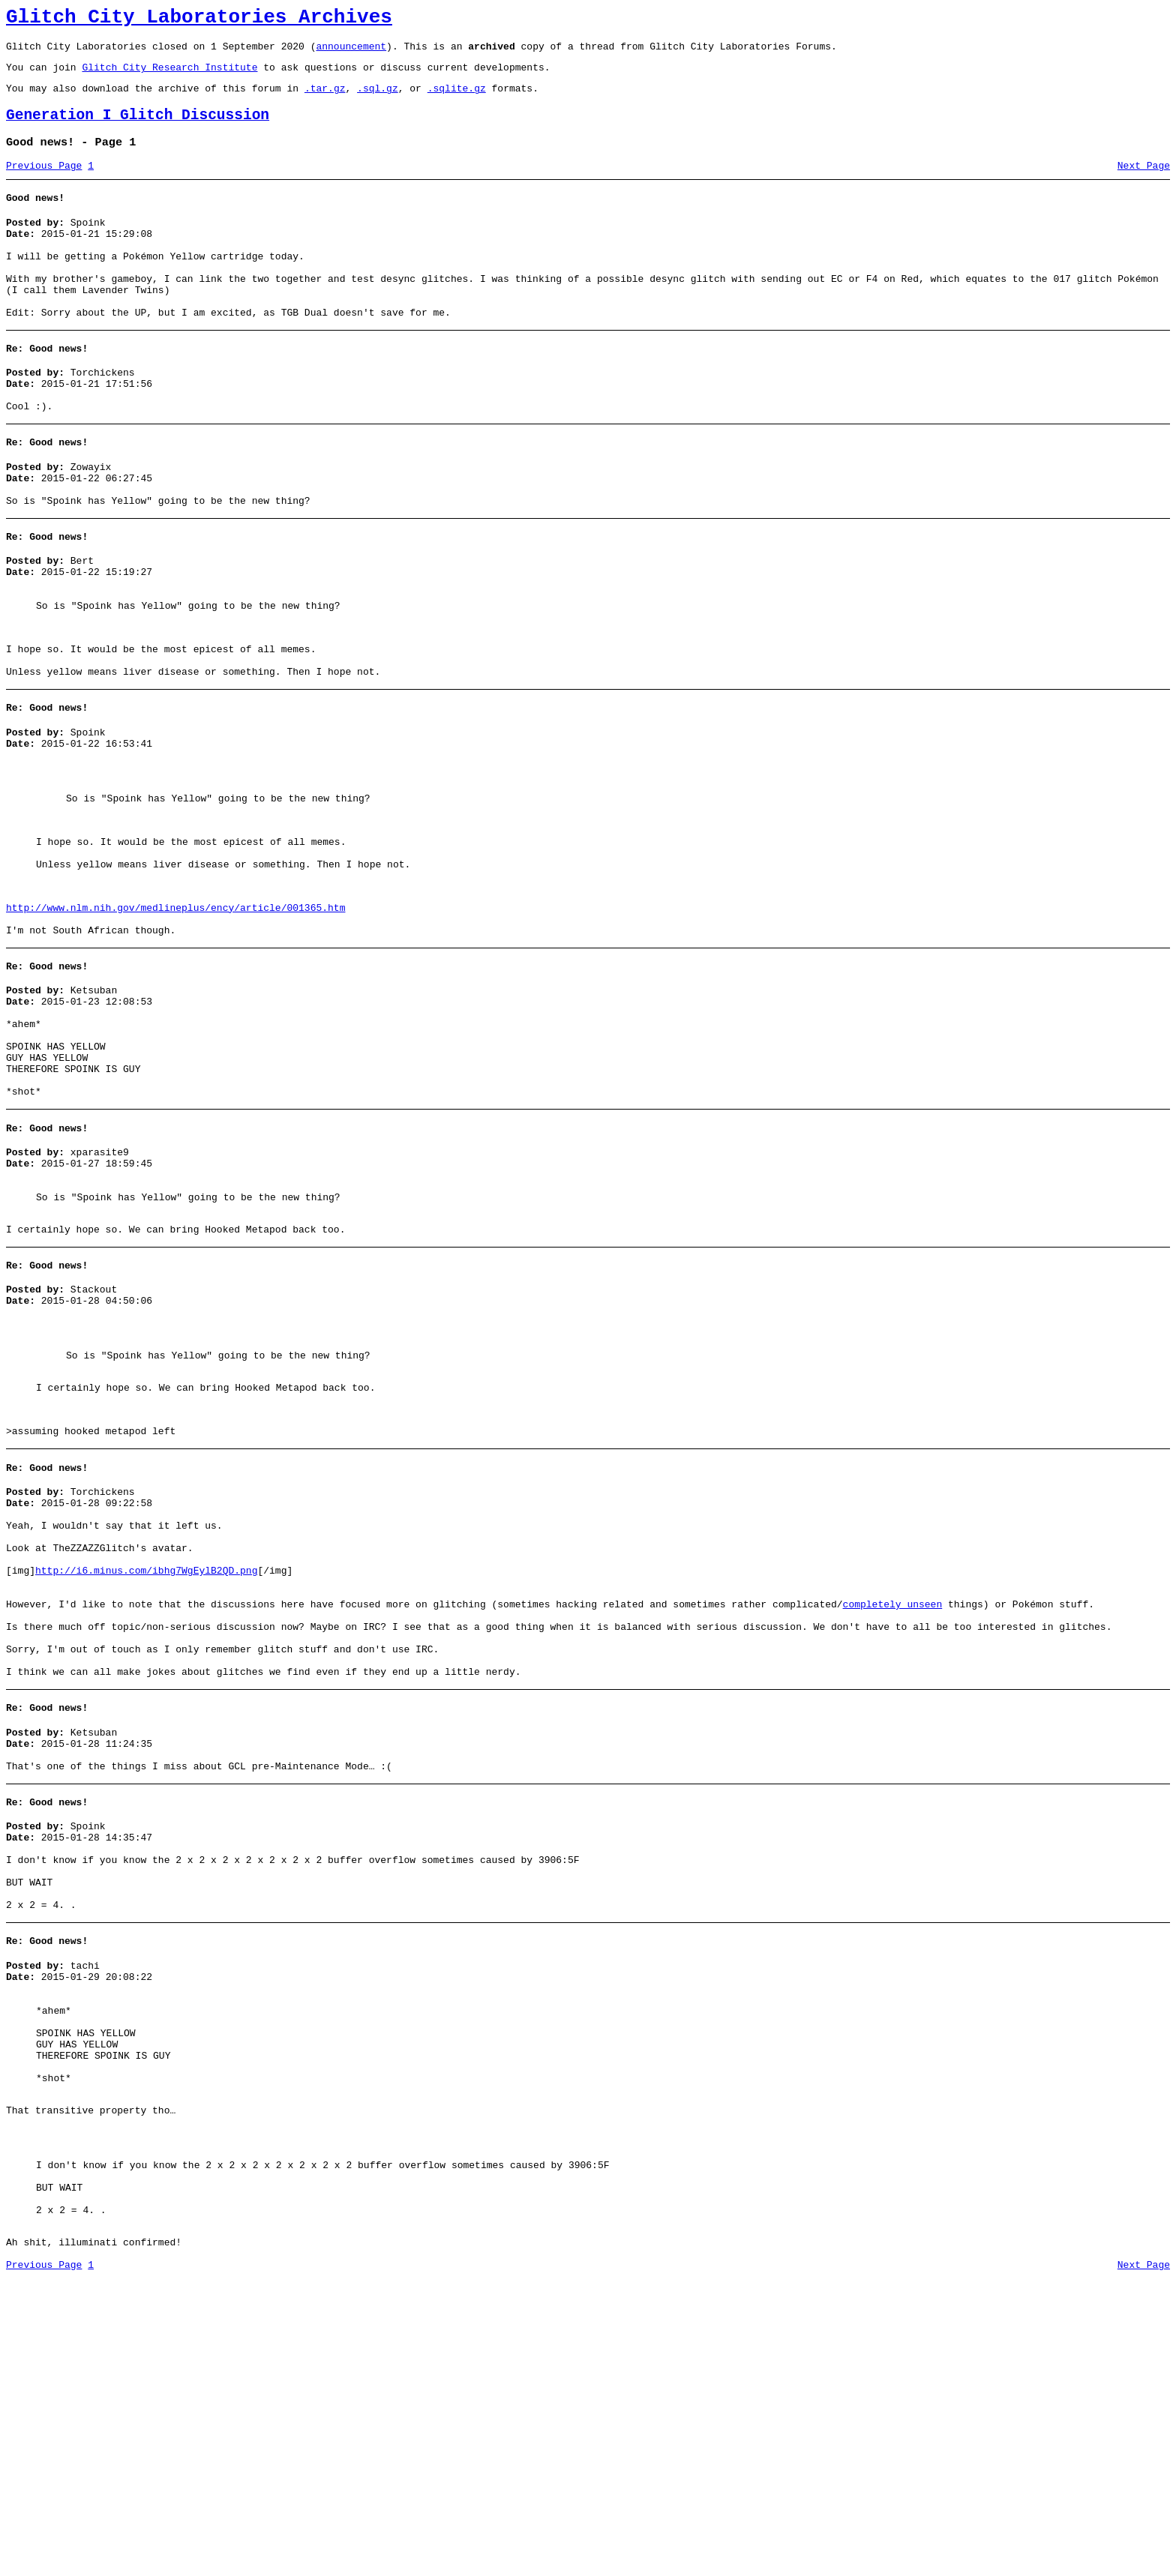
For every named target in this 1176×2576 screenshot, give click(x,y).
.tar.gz (325, 99)
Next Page (1144, 183)
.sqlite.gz (457, 99)
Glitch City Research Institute (169, 75)
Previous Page (44, 183)
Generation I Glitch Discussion (137, 128)
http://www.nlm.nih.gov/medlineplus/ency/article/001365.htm (175, 1018)
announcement (351, 52)
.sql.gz (377, 99)
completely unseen (892, 1807)
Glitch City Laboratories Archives (199, 19)
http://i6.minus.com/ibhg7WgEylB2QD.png (146, 1766)
